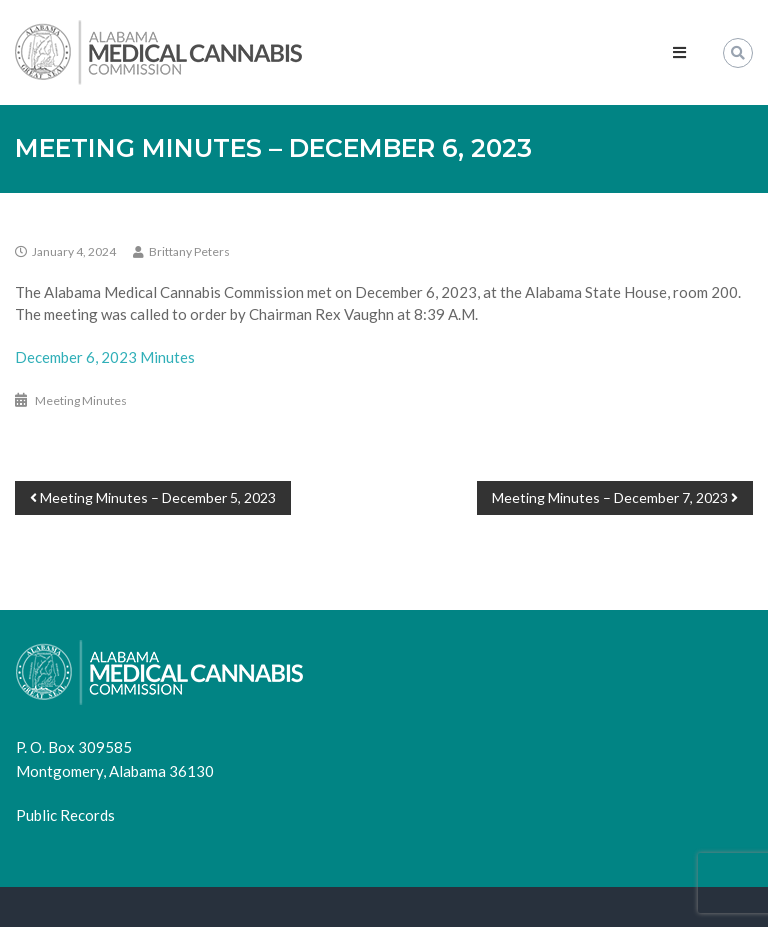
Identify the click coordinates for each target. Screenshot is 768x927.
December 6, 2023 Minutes (105, 357)
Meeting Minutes (81, 400)
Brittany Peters (189, 251)
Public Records (65, 815)
